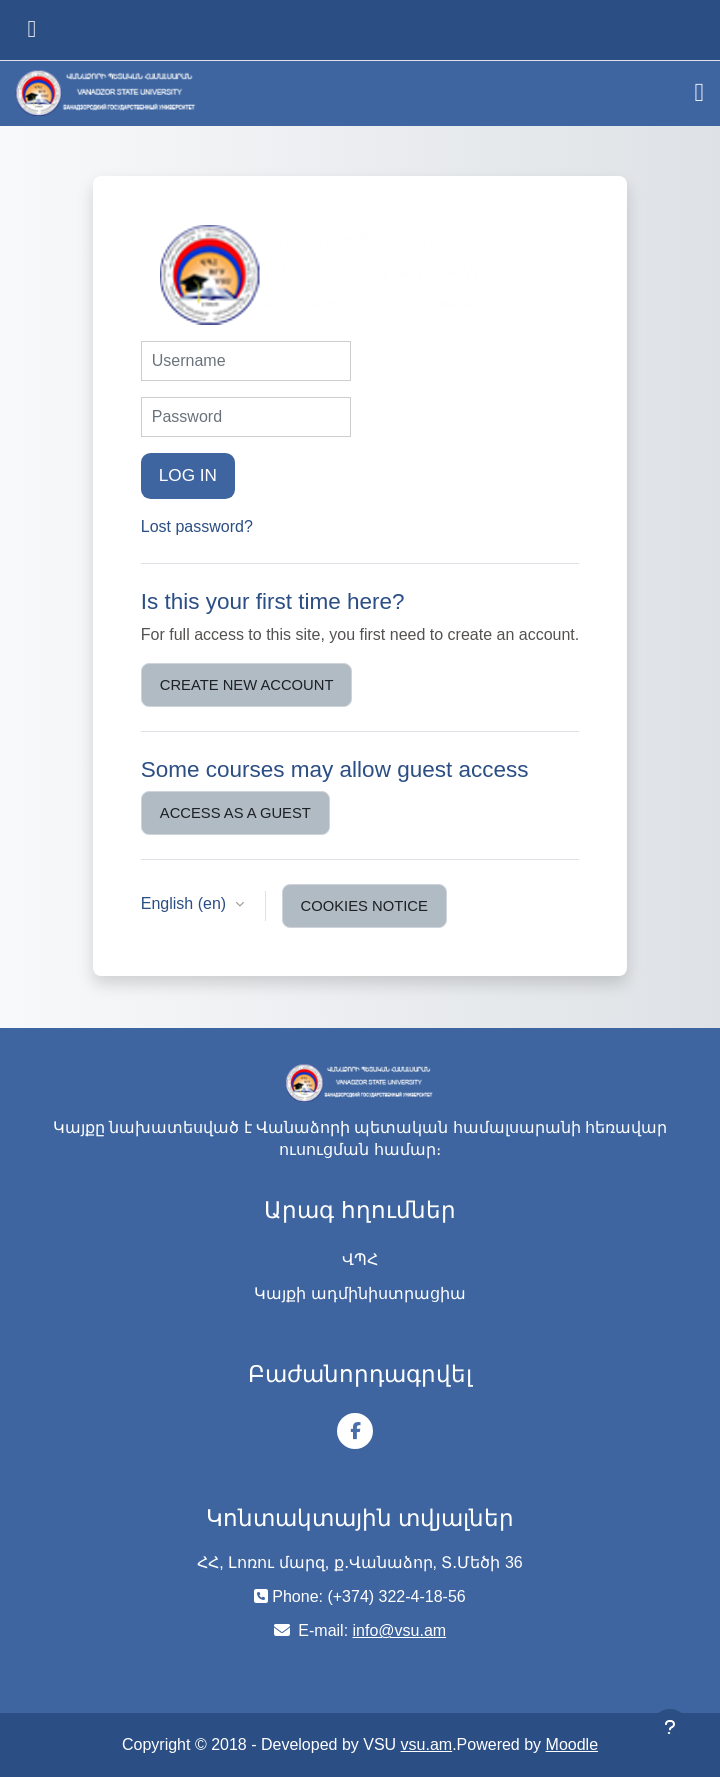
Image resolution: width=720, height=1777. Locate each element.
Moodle (572, 1744)
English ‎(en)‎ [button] (186, 903)
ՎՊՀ (360, 1259)
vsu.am (427, 1744)
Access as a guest (235, 813)
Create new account (247, 685)
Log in (188, 475)
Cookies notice (364, 906)
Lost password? (197, 526)
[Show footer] (670, 1727)
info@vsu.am (400, 1630)
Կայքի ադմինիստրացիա (359, 1293)
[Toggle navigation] (700, 93)
